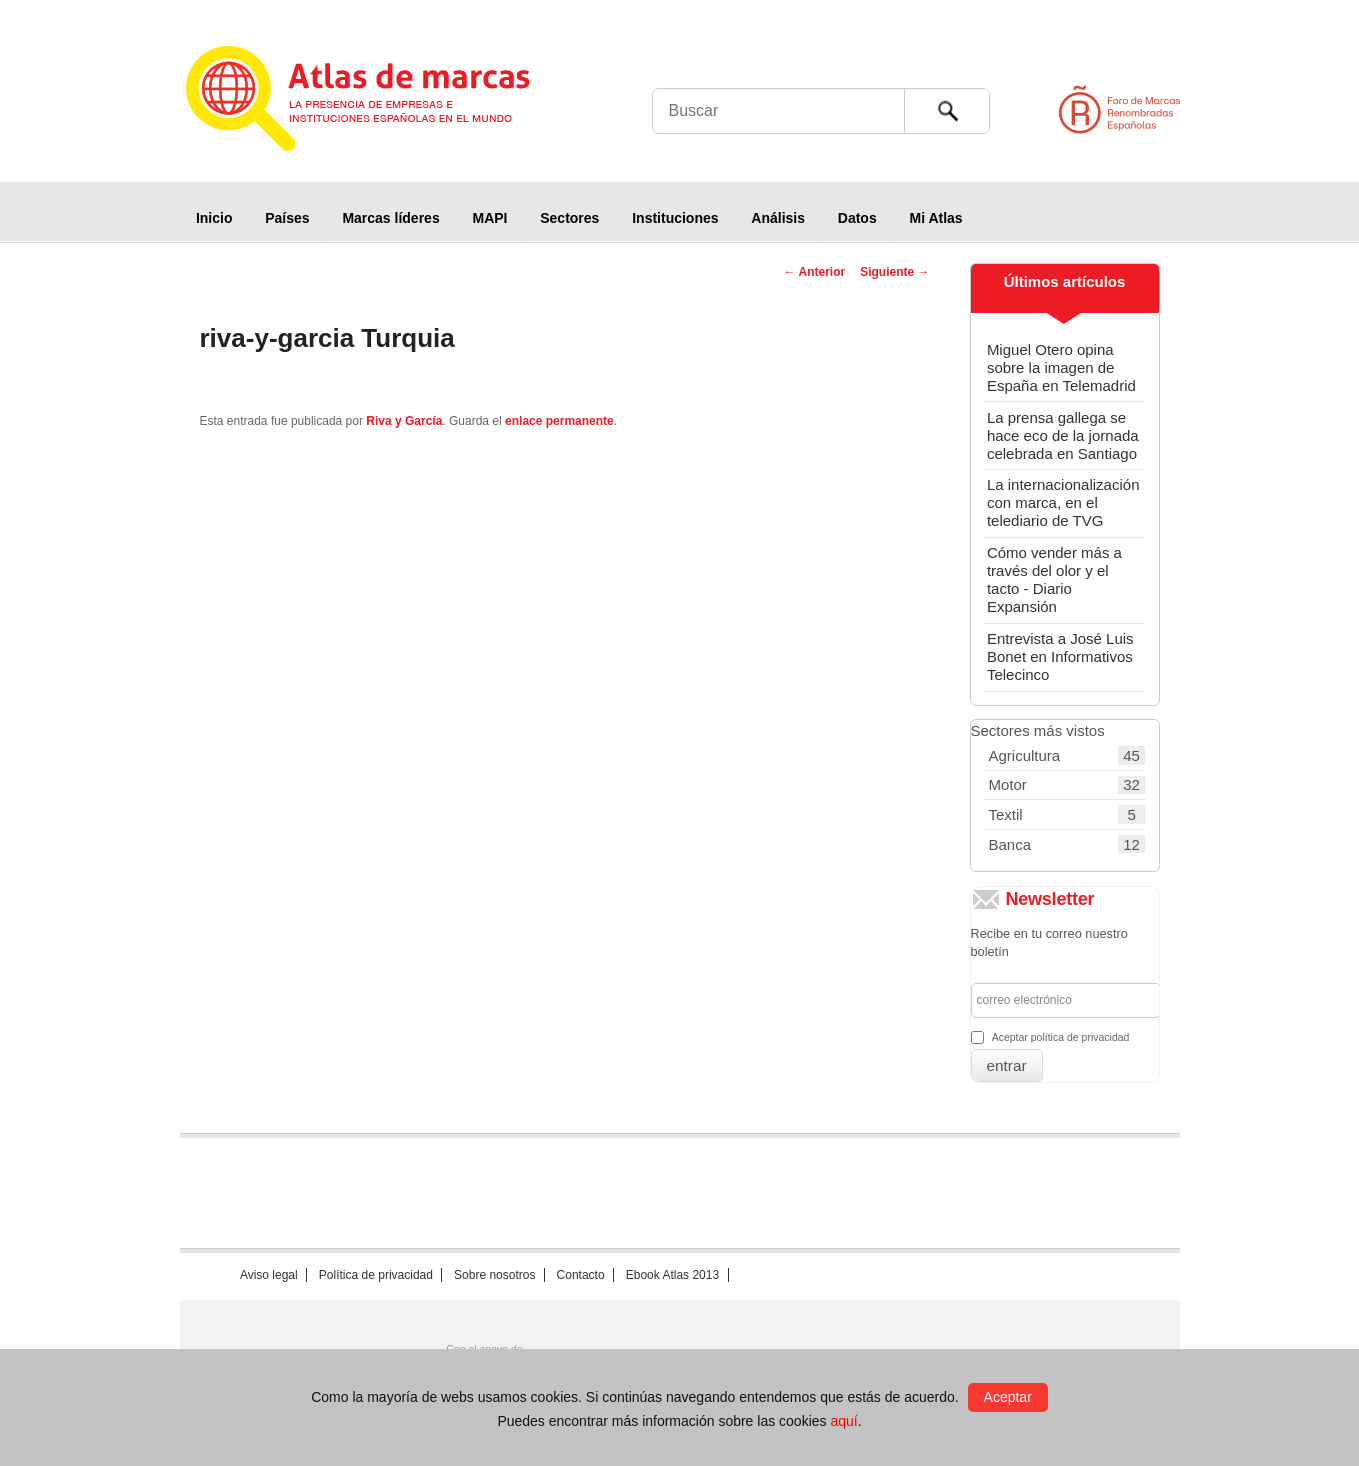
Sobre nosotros (494, 1275)
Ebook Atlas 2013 (672, 1275)
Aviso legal (269, 1275)
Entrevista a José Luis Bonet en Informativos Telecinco (1060, 656)
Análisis (778, 218)
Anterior (815, 272)
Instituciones (675, 218)
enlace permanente (559, 421)
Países (287, 218)
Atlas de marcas (382, 102)
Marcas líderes (390, 218)
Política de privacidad (376, 1275)
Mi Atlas (936, 218)
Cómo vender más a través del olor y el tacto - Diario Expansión (1054, 579)
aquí (843, 1421)
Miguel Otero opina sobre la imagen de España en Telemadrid (1061, 367)
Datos (857, 218)
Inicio (214, 218)
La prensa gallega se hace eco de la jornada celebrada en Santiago (1063, 435)
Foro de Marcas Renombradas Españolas (1274, 109)
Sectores (569, 218)
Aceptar (1008, 1397)
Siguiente (894, 272)
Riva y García (404, 421)
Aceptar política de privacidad (1061, 1037)
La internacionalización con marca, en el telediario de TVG (1063, 502)
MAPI (489, 218)
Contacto (581, 1275)
